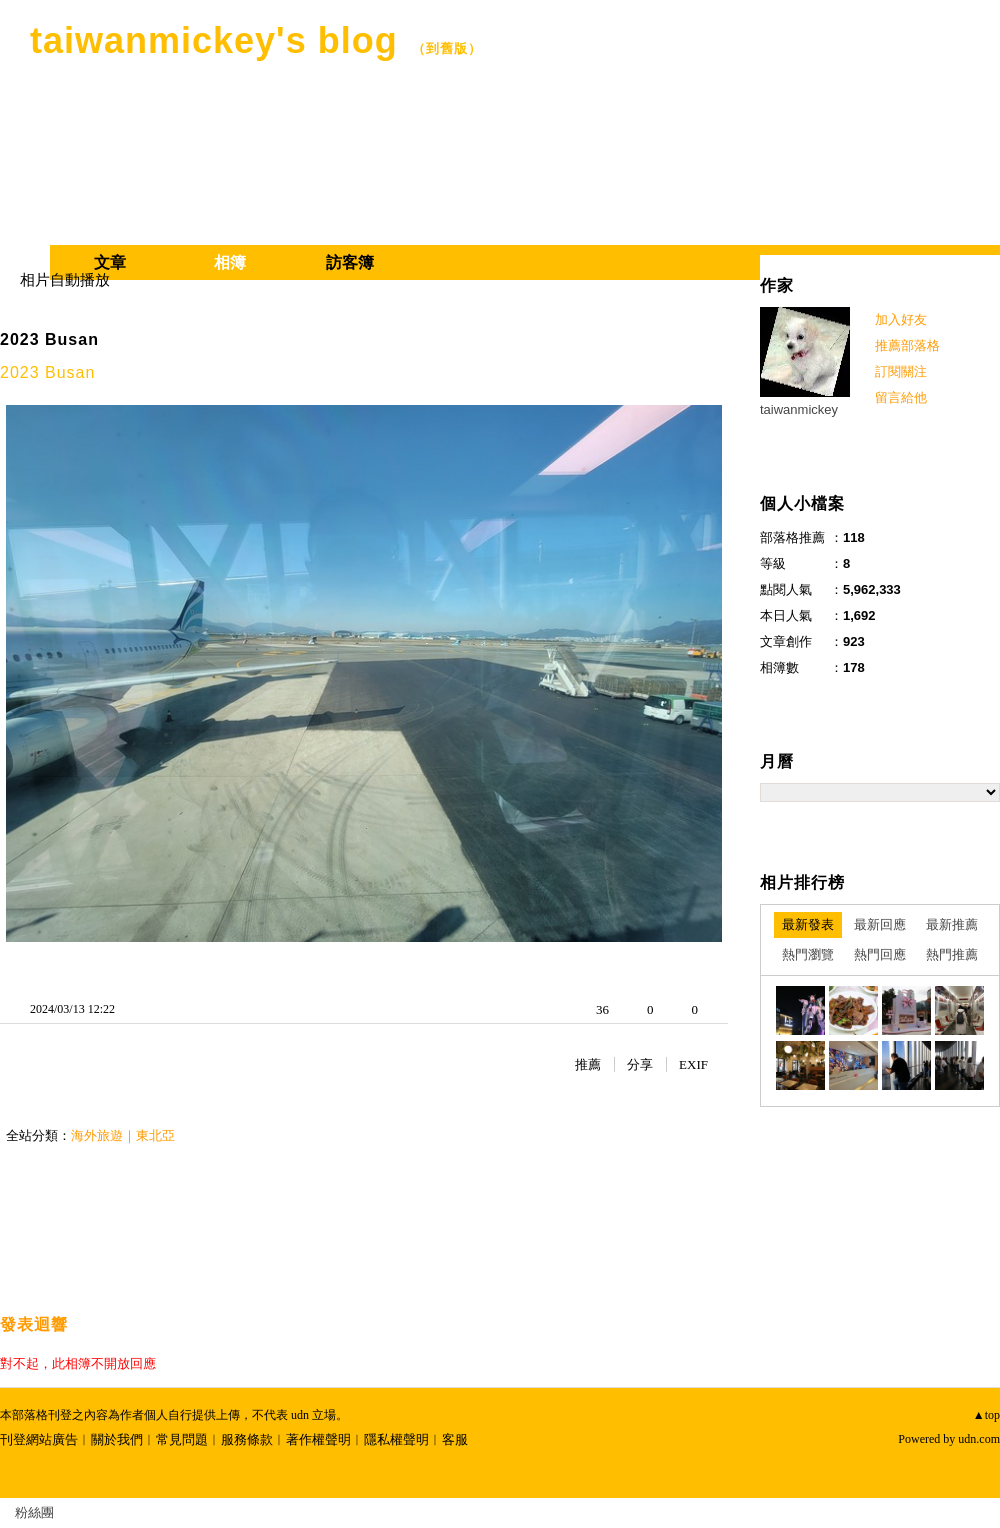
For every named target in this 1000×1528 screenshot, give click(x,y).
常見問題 (182, 1439)
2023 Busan (49, 339)
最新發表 (808, 924)
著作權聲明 (318, 1439)
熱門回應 (880, 954)
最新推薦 (952, 924)
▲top (986, 1415)
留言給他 (901, 397)
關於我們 (117, 1439)
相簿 (230, 262)
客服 (455, 1439)
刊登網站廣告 (39, 1439)
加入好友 (901, 319)
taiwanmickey (799, 409)
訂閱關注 (901, 371)
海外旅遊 (97, 1135)
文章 (110, 262)
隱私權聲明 (396, 1439)
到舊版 (447, 48)
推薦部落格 (907, 345)
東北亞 (155, 1135)
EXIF (693, 1064)
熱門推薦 (952, 954)
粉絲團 (34, 1512)
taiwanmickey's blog (214, 40)
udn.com (979, 1439)
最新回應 (880, 924)
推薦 (588, 1064)
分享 (640, 1064)
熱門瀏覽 (808, 954)
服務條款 (247, 1439)
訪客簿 (350, 262)
